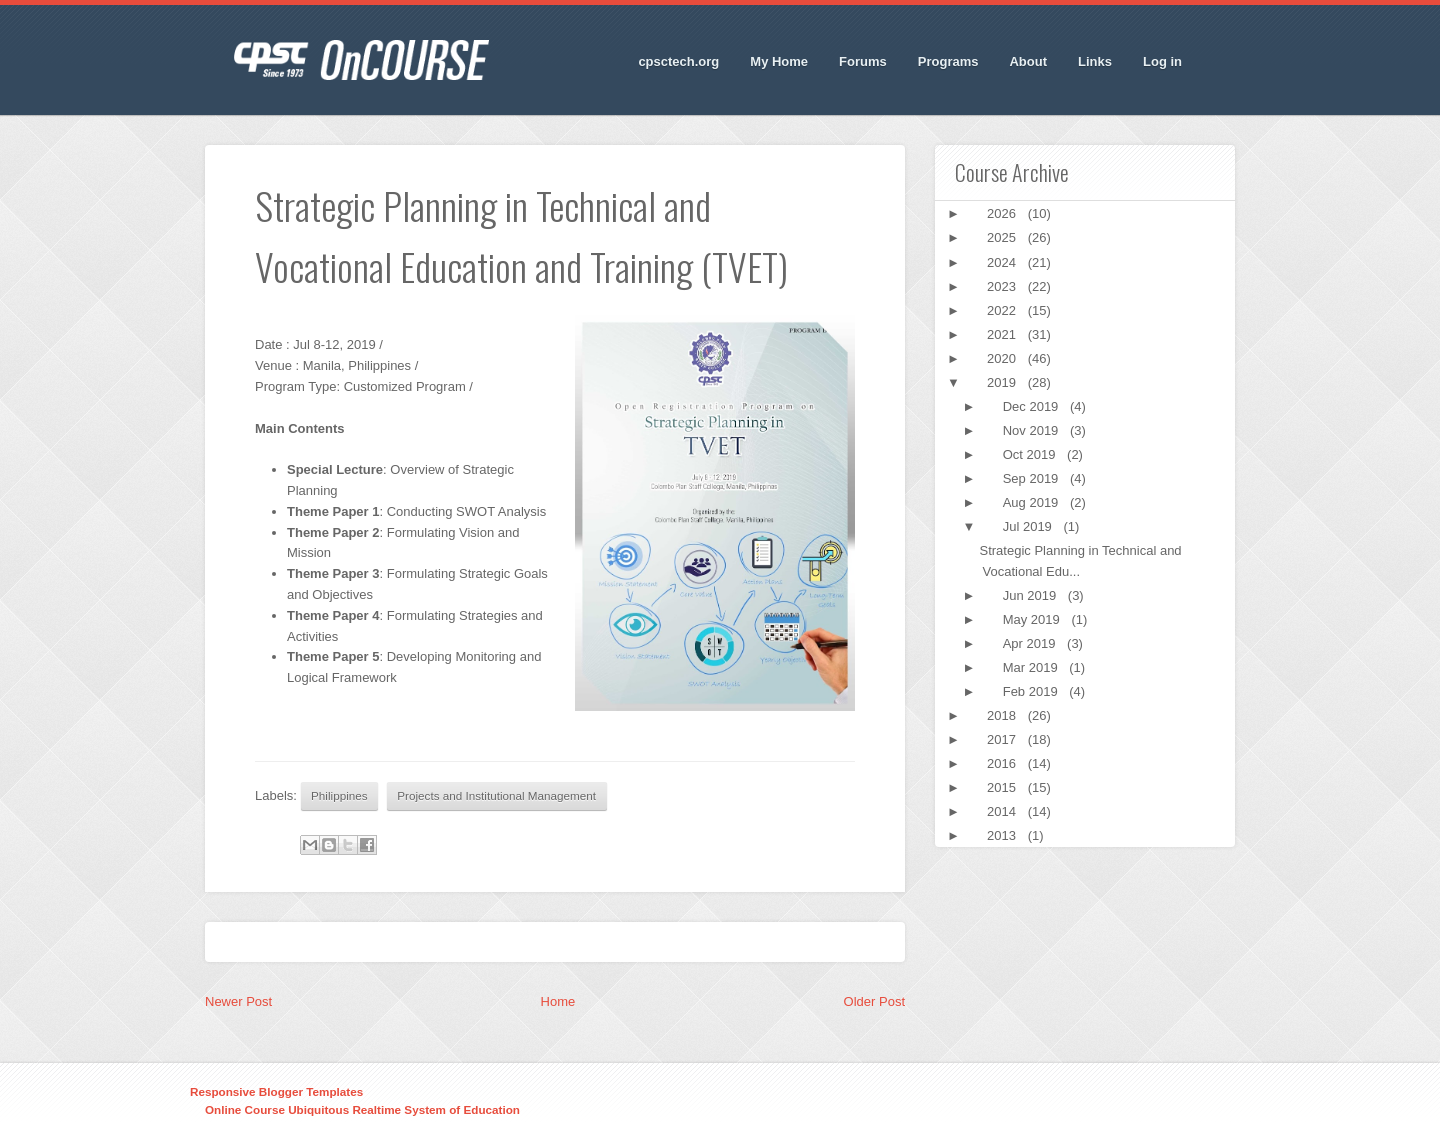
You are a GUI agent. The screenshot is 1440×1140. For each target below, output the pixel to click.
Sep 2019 (1032, 478)
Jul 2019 (1029, 526)
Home (558, 1001)
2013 (1003, 835)
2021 (1003, 334)
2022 (1003, 310)
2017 (1003, 739)
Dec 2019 (1032, 406)
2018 (1003, 715)
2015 (1003, 787)
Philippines (339, 795)
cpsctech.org (678, 61)
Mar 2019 (1032, 667)
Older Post (874, 1001)
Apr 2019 (1031, 643)
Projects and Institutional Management (496, 795)
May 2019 (1033, 619)
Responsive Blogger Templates (276, 1091)
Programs (948, 61)
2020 (1003, 358)
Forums (863, 61)
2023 (1003, 286)
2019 (1003, 382)
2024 (1003, 262)
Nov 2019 (1032, 430)
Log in (1162, 61)
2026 (1003, 213)
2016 (1003, 763)
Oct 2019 (1031, 454)
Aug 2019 (1032, 502)
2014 (1003, 811)
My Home (779, 61)
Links (1095, 61)
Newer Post (238, 1001)
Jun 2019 (1031, 595)
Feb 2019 (1032, 691)
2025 (1003, 237)
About (1028, 61)
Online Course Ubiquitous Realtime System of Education (362, 1109)
